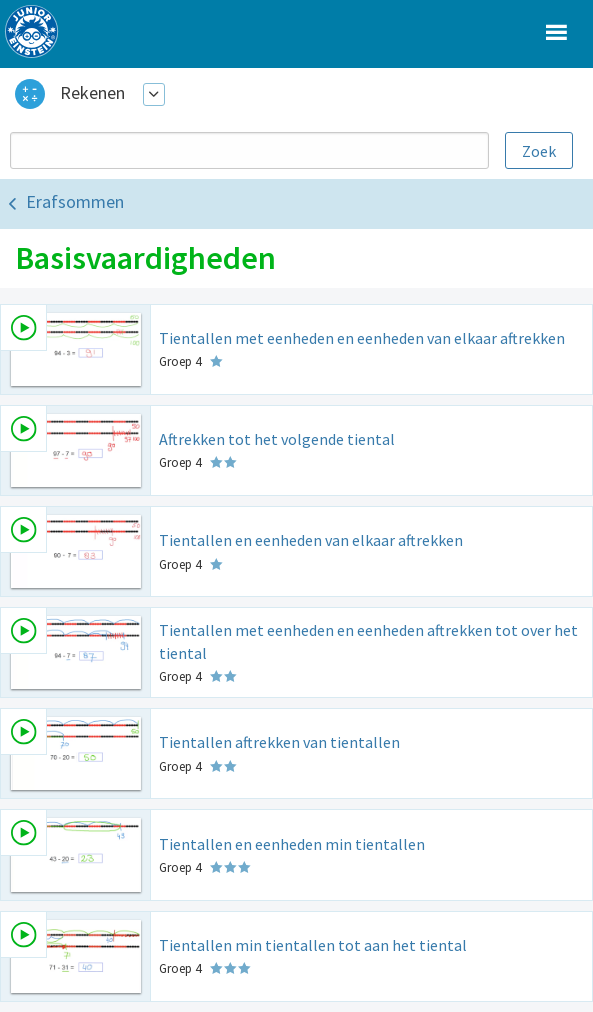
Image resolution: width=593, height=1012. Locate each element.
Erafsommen (75, 201)
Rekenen (92, 92)
